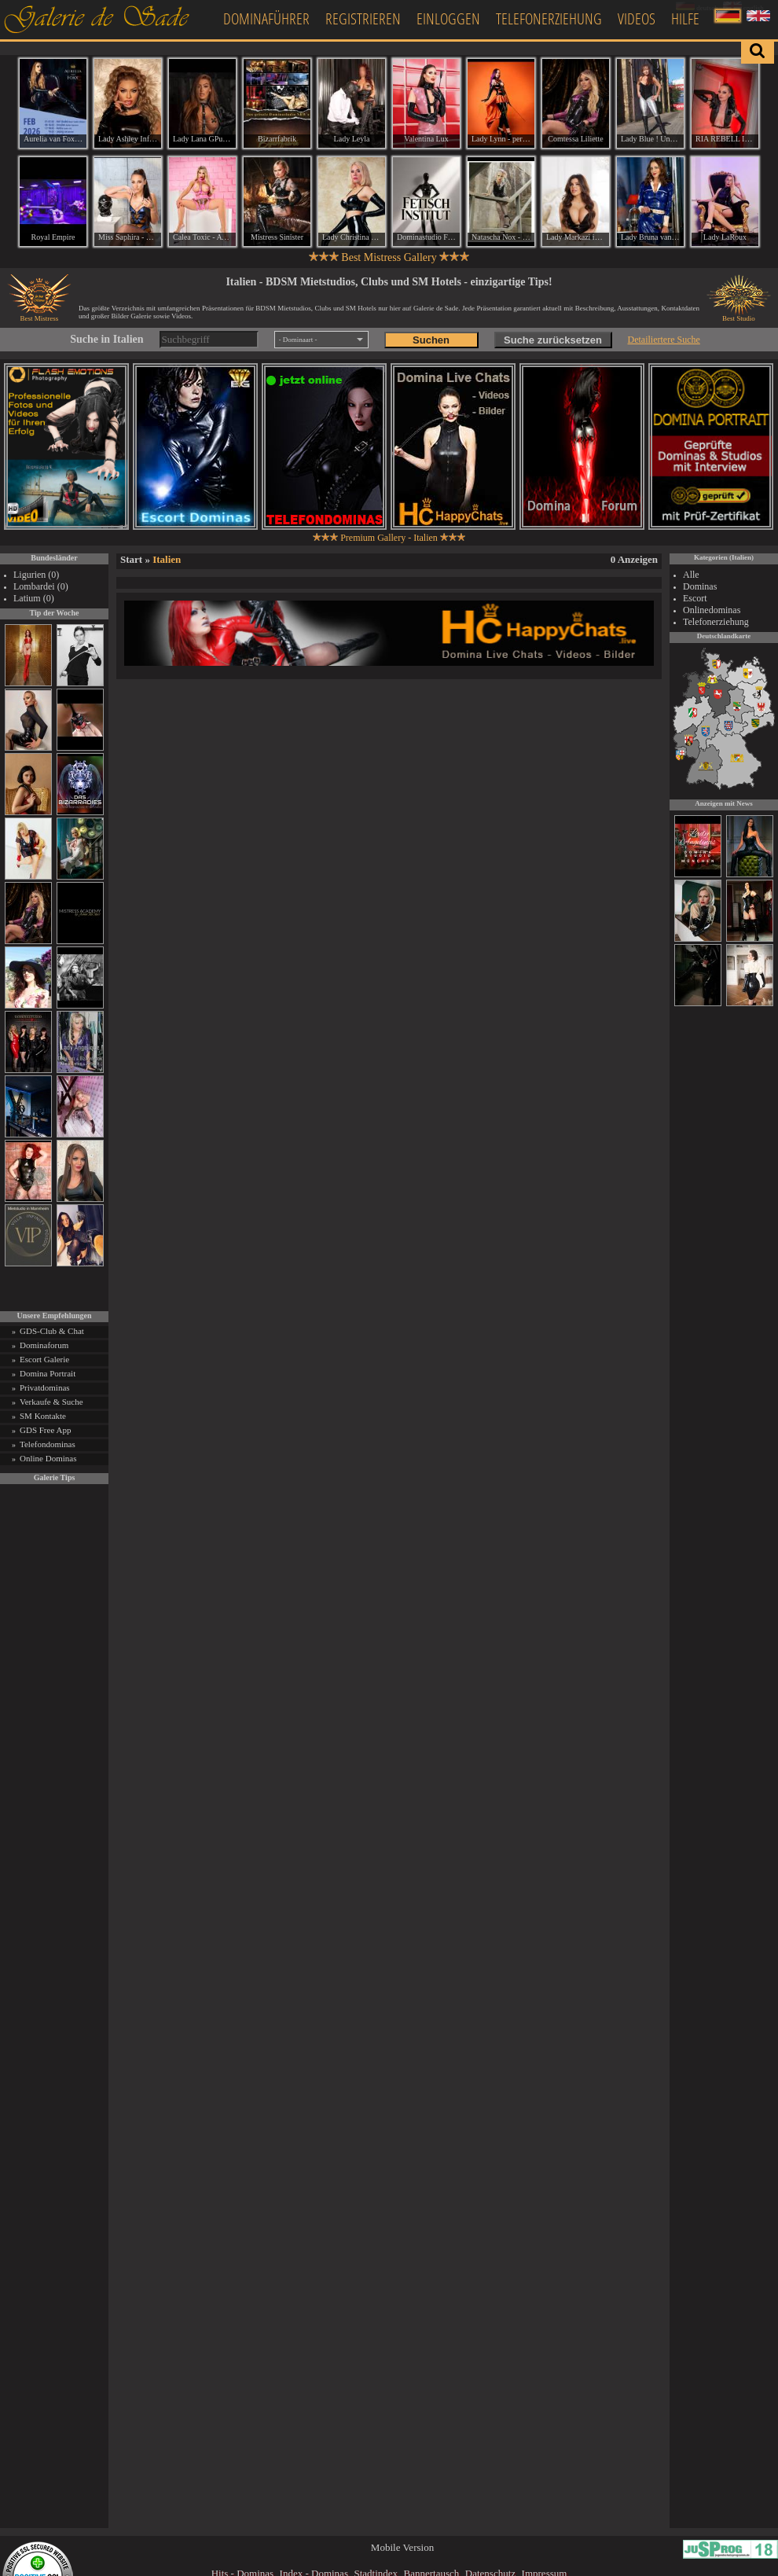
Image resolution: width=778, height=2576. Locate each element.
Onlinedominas (711, 610)
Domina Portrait (47, 1373)
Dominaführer (266, 18)
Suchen (431, 340)
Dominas (700, 586)
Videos (636, 18)
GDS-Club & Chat (52, 1331)
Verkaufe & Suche (51, 1401)
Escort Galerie (44, 1359)
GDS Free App (45, 1430)
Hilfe (685, 18)
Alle (691, 574)
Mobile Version (402, 2547)
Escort (695, 598)
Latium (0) (33, 598)
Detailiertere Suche (664, 339)
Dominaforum (44, 1345)
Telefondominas (47, 1444)
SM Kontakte (43, 1415)
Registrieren (363, 18)
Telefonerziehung (549, 18)
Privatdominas (45, 1387)
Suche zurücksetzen (553, 340)
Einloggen (448, 18)
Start (131, 559)
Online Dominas (48, 1458)
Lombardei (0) (40, 586)
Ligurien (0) (36, 574)
